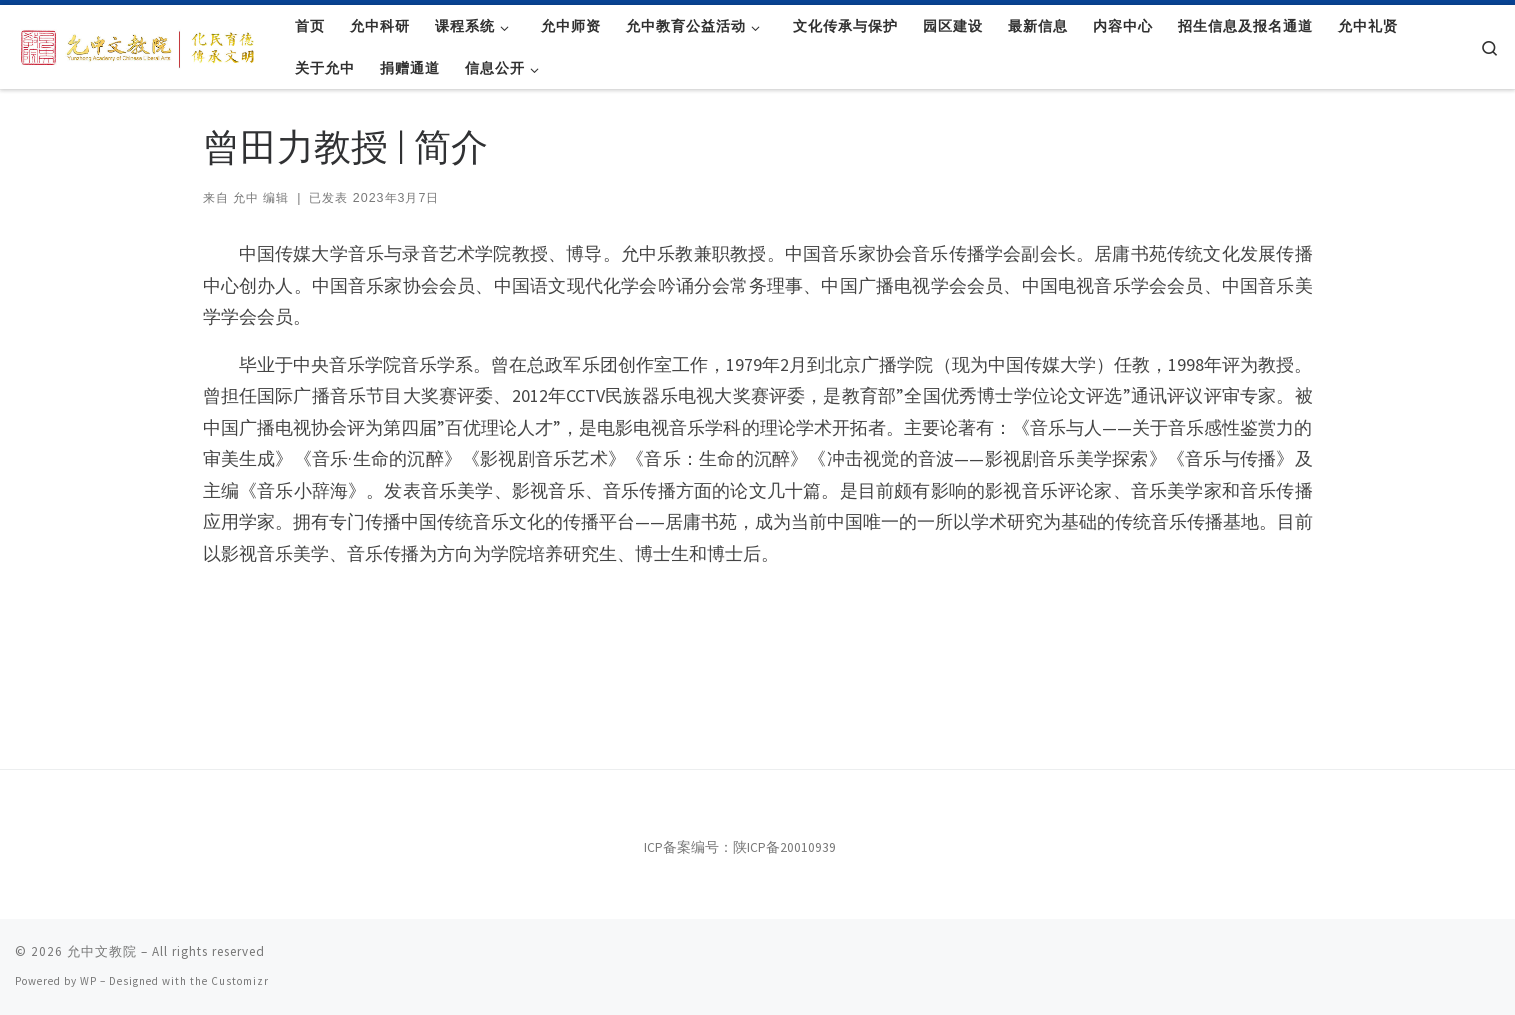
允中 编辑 (261, 198)
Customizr (240, 981)
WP (88, 981)
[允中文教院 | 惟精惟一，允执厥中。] (140, 45)
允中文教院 (102, 951)
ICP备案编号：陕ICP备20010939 (740, 847)
